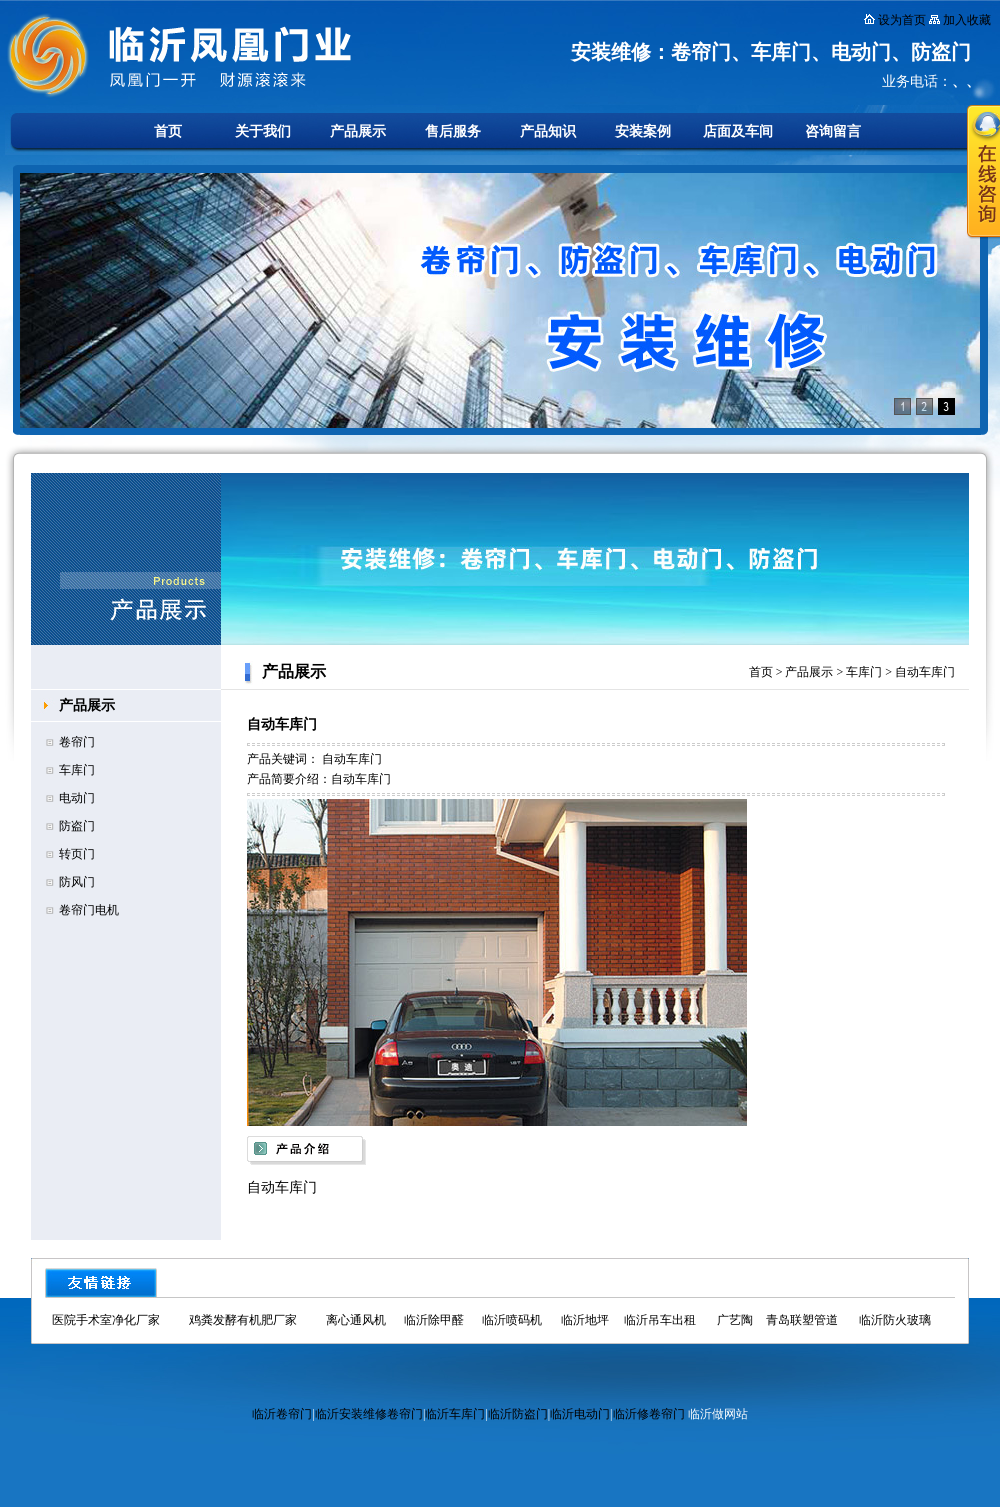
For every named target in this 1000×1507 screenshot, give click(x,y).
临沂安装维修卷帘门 (369, 1414)
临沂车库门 (455, 1414)
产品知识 (548, 131)
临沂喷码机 (512, 1320)
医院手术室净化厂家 (106, 1320)
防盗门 (77, 826)
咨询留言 (833, 131)
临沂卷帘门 (282, 1414)
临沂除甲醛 (434, 1320)
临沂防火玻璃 (895, 1320)
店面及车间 (738, 131)
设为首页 (902, 20)
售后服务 (453, 131)
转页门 (77, 854)
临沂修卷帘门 (649, 1414)
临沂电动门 (580, 1414)
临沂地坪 (585, 1320)
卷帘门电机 (89, 910)
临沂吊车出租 (660, 1320)
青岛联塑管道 (802, 1320)
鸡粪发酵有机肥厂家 (243, 1320)
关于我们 (263, 131)
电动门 (77, 798)
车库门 (77, 770)
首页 (168, 131)
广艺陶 (735, 1320)
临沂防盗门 (518, 1414)
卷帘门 (77, 742)
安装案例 (643, 131)
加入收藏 (967, 20)
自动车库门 (925, 672)
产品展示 (358, 131)
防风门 (77, 882)
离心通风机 (356, 1320)
